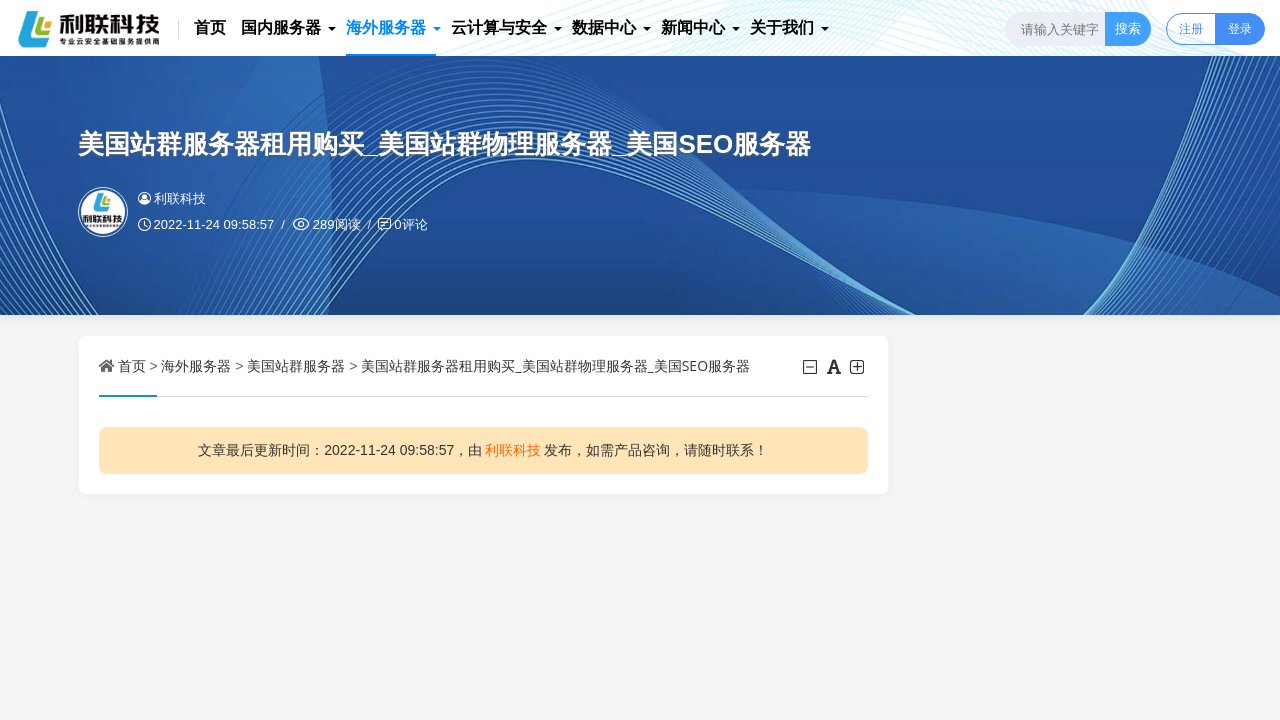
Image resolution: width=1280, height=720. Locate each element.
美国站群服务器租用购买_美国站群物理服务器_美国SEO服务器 (555, 365)
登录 (1240, 28)
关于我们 (783, 27)
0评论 (410, 224)
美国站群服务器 (296, 365)
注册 (1191, 28)
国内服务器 (282, 27)
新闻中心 (694, 27)
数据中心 (605, 27)
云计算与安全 (500, 27)
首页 (211, 27)
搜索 (1128, 28)
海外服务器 (387, 27)
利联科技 (172, 198)
